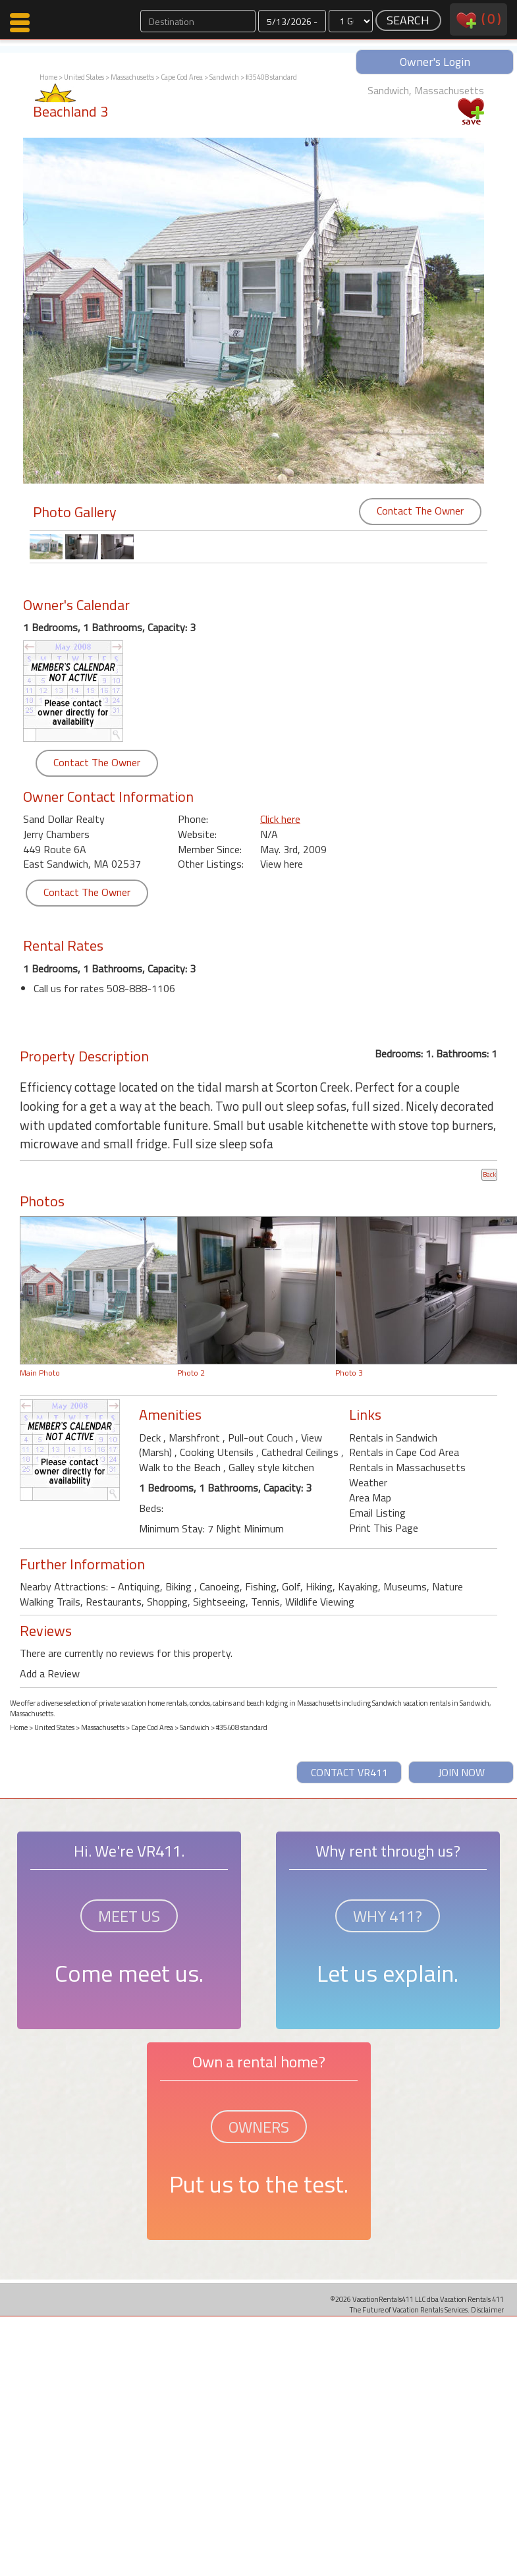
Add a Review (50, 1673)
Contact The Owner (420, 510)
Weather (368, 1482)
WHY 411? (387, 1916)
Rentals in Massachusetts (407, 1467)
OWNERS (259, 2127)
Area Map (370, 1497)
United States (84, 77)
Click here (280, 819)
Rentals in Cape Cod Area (404, 1452)
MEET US (129, 1916)
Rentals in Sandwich (393, 1437)
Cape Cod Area (182, 77)
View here (281, 864)
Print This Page (383, 1528)
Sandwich (224, 77)
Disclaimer (487, 2309)
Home (48, 77)
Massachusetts (132, 77)
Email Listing (377, 1513)
